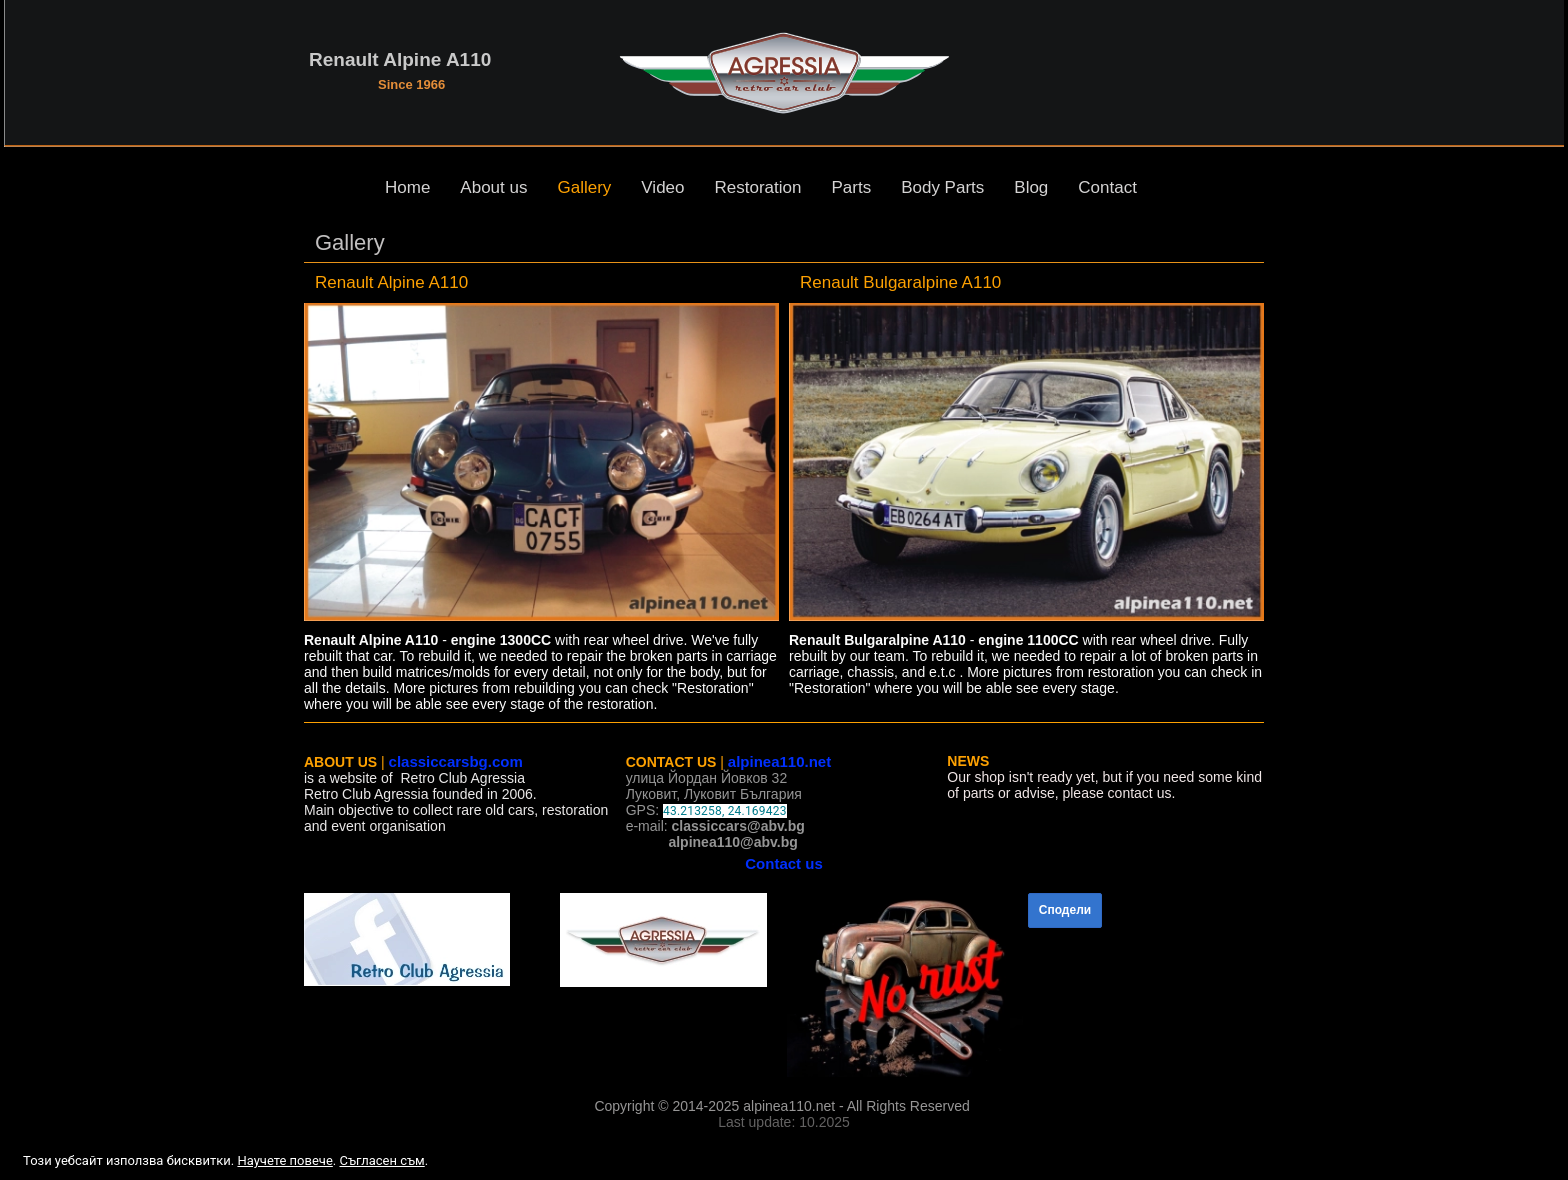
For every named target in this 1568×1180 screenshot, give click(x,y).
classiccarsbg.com (456, 761)
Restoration (758, 187)
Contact (1107, 187)
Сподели (1065, 910)
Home (407, 187)
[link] (541, 462)
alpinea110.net (779, 761)
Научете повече (284, 1160)
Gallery (584, 187)
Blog (1031, 187)
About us (493, 187)
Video (662, 187)
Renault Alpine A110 (400, 59)
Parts (851, 187)
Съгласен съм (381, 1160)
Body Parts (942, 187)
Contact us (784, 863)
